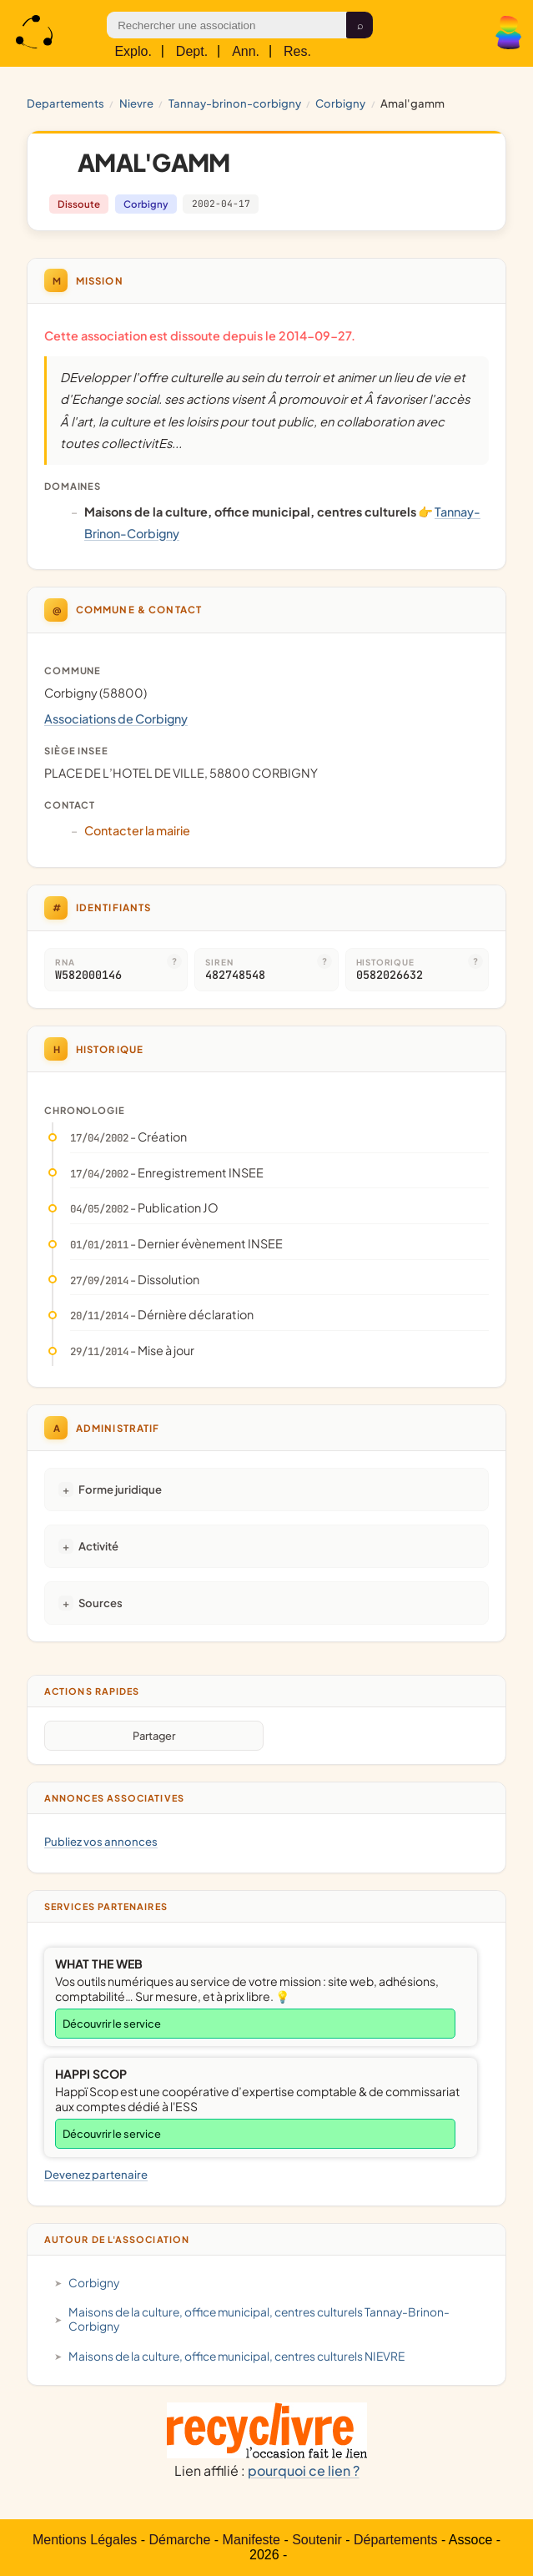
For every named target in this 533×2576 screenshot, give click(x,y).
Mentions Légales (85, 2540)
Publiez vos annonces (101, 1841)
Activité (98, 1546)
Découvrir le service (112, 2023)
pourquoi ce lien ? (304, 2470)
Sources (100, 1603)
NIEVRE (136, 103)
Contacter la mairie (137, 830)
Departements (65, 103)
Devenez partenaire (96, 2174)
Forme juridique (120, 1489)
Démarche (180, 2540)
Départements (396, 2540)
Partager (154, 1735)
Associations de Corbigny (116, 718)
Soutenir (317, 2540)
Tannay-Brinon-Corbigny (234, 103)
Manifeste (251, 2540)
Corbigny (340, 103)
